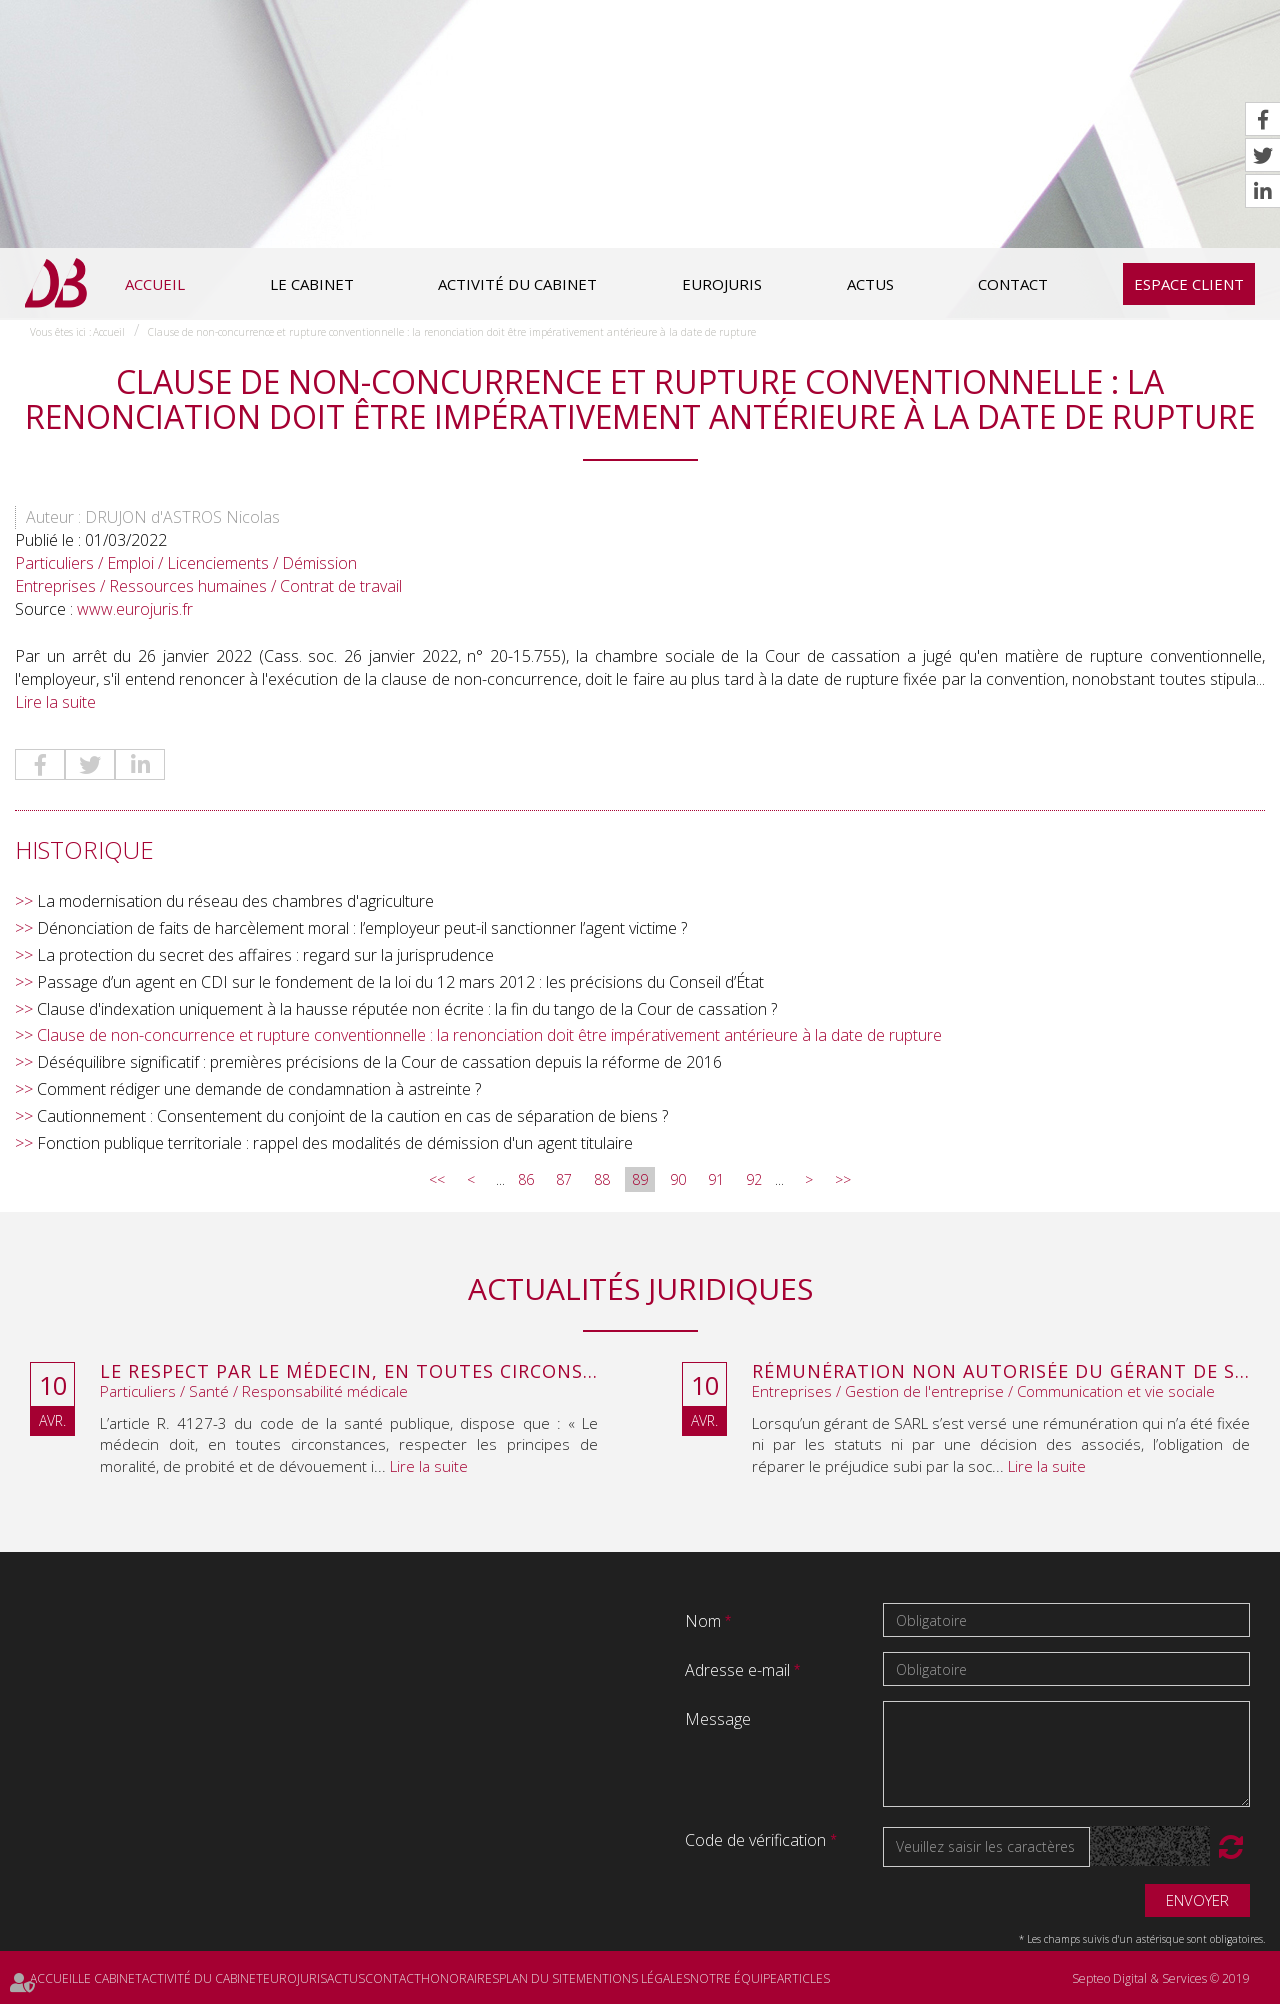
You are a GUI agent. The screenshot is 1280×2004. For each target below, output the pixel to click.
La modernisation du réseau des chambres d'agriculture (235, 901)
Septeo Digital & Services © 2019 (1161, 1978)
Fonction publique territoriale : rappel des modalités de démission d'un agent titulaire (335, 1143)
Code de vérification (755, 1840)
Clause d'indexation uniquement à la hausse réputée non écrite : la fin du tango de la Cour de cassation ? (407, 1009)
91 (716, 1179)
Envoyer (1197, 1900)
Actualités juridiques (640, 1288)
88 (602, 1179)
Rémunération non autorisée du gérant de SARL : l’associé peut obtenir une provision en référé (1001, 1372)
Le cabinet (312, 284)
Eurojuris (722, 284)
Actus (870, 284)
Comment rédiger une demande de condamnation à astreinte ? (259, 1089)
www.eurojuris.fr (135, 609)
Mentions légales (633, 1978)
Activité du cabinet (517, 284)
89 (640, 1179)
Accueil (155, 284)
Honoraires (460, 1978)
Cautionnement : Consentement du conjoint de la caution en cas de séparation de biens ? (352, 1116)
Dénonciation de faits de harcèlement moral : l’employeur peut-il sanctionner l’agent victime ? (362, 928)
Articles (803, 1978)
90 (678, 1179)
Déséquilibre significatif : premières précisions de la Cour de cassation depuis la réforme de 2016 (379, 1062)
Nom (705, 1621)
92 (754, 1179)
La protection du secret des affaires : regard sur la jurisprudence (265, 955)
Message (718, 1719)
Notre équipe (733, 1978)
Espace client (1189, 284)
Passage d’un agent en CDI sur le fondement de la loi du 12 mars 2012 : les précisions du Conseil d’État (400, 982)
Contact (1013, 284)
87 (564, 1179)
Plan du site (537, 1978)
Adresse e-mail (739, 1670)
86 (526, 1179)
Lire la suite (55, 702)
